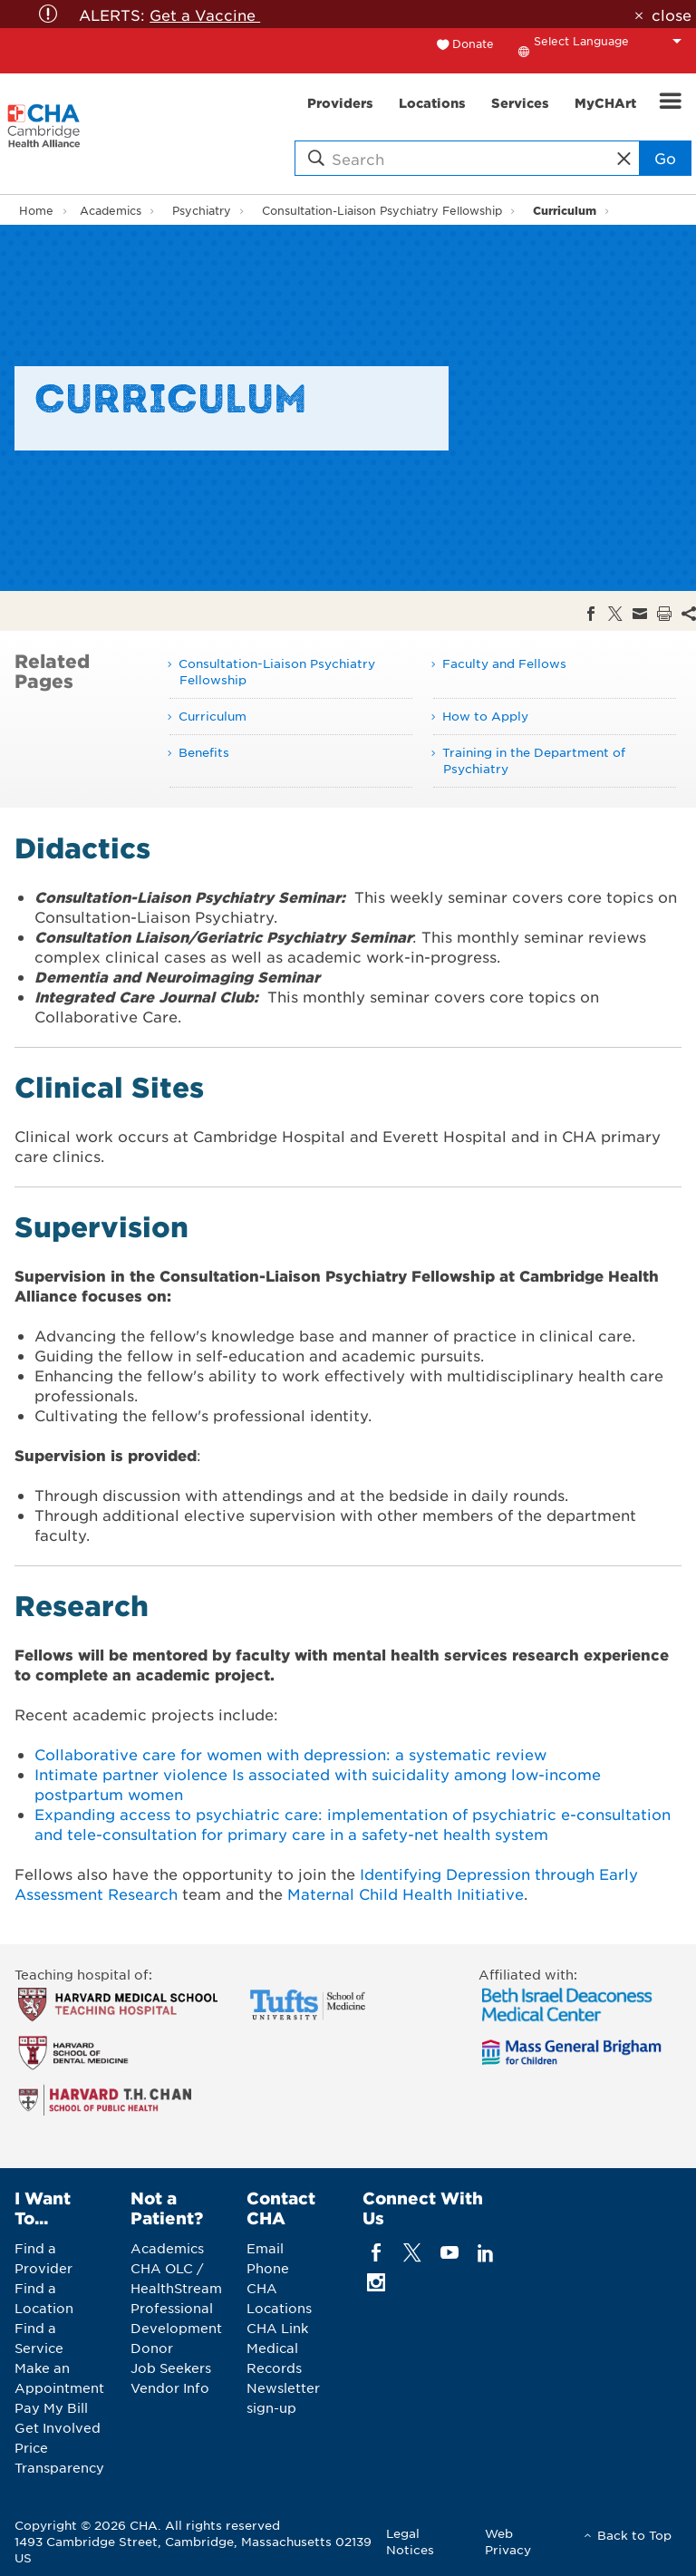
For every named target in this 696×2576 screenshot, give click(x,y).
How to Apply (485, 715)
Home (36, 210)
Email (265, 2248)
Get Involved (57, 2427)
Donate (473, 43)
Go (665, 158)
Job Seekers (170, 2367)
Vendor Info (169, 2387)
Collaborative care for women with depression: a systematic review (290, 1754)
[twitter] (413, 2253)
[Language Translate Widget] (612, 40)
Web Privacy (508, 2541)
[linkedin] (485, 2253)
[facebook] (376, 2253)
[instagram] (376, 2283)
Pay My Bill (51, 2407)
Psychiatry (201, 210)
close (671, 14)
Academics (110, 210)
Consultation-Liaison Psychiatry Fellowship (382, 210)
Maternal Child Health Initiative (405, 1893)
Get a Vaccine (205, 14)
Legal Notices (410, 2541)
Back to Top (634, 2534)
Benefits (204, 752)
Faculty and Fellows (504, 663)
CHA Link (277, 2327)
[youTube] (449, 2253)
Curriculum (564, 210)
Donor (151, 2347)
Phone (267, 2268)
